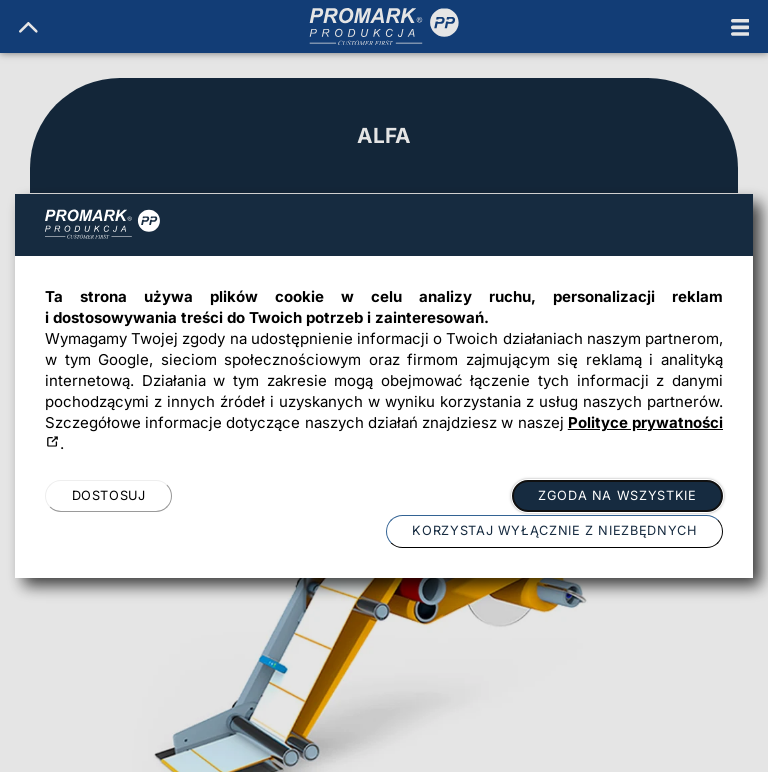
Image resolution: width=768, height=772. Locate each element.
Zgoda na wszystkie (617, 495)
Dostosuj (109, 495)
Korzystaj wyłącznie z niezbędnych (554, 530)
